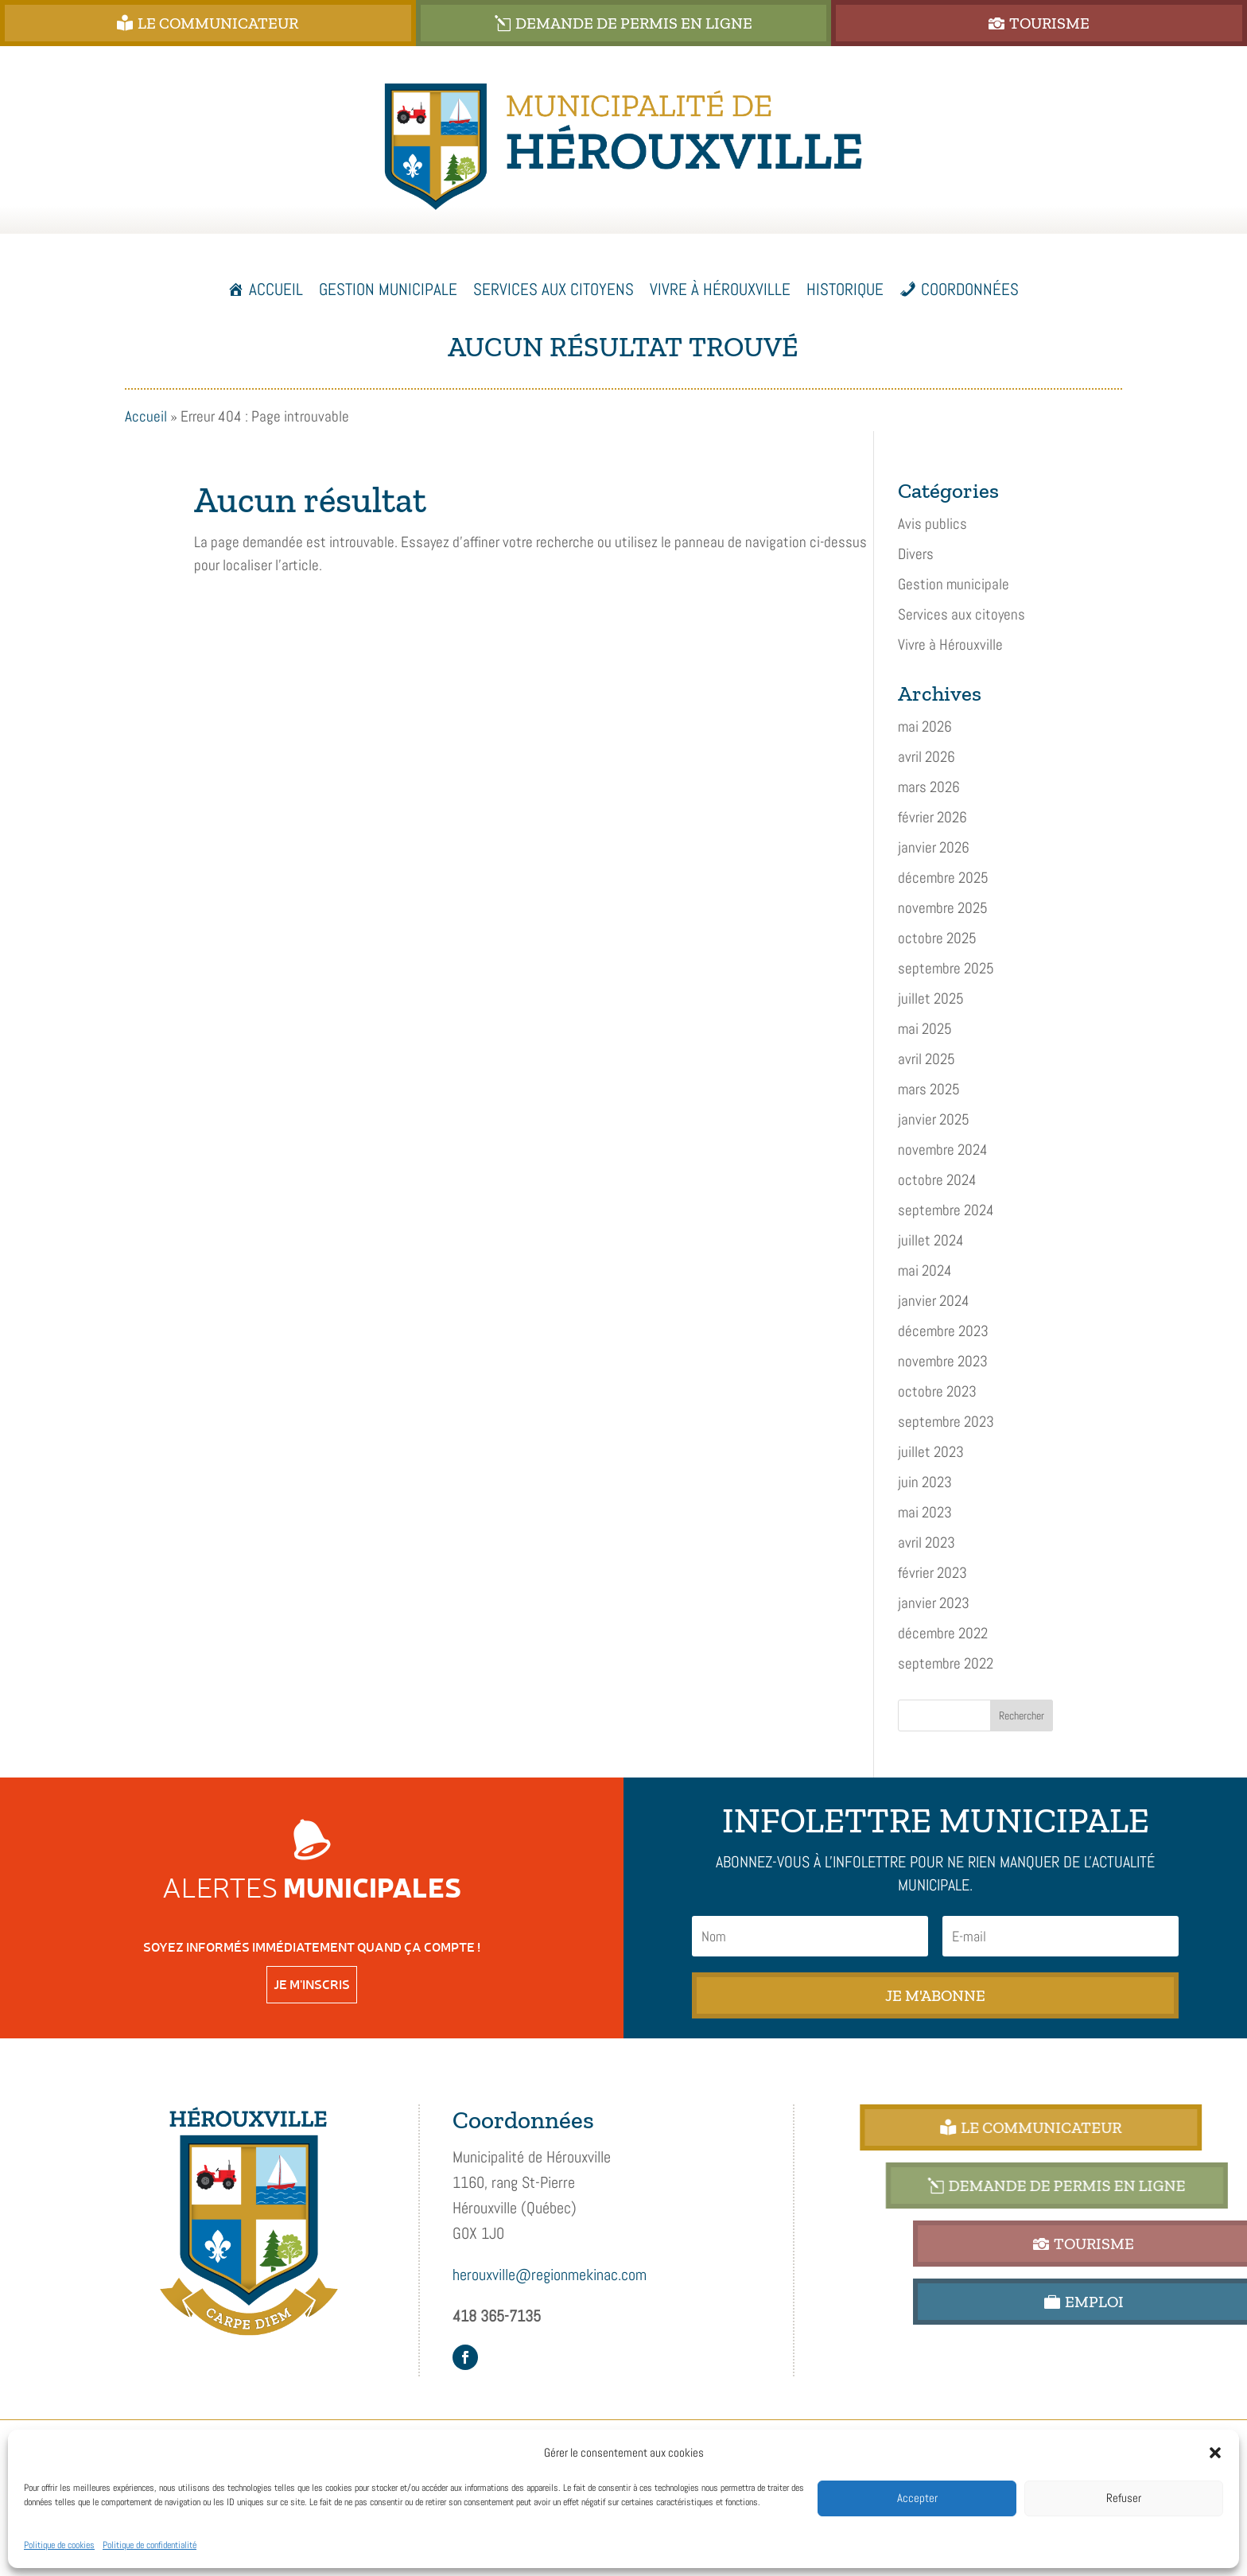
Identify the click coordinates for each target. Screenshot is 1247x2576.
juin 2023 (925, 1482)
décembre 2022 (943, 1633)
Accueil (276, 289)
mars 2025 (929, 1089)
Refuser (1123, 2497)
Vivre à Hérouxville (950, 645)
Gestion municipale (953, 584)
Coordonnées (970, 289)
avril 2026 (926, 757)
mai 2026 (925, 726)
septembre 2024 (946, 1210)
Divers (916, 554)
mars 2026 (929, 787)
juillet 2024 (931, 1240)
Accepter (917, 2497)
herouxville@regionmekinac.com (550, 2274)
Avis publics (932, 524)
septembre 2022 (945, 1663)
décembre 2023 (943, 1331)
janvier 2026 (933, 847)
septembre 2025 (946, 968)
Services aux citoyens (961, 614)
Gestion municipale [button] (388, 289)
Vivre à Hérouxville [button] (720, 289)
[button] (1215, 2453)
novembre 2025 (943, 908)
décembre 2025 (943, 878)
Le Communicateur (315, 23)
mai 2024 (925, 1270)
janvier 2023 (933, 1603)
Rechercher (1021, 1715)
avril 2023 (926, 1542)
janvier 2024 (933, 1301)
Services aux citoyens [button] (553, 289)
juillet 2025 (931, 998)
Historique (845, 289)
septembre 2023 (946, 1422)
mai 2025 (925, 1029)
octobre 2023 (937, 1391)
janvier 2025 (933, 1119)
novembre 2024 (943, 1150)
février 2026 (932, 817)
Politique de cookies (59, 2545)
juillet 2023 (931, 1452)
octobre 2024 (937, 1180)
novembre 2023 (943, 1361)
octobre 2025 (937, 938)
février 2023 (932, 1573)
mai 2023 (925, 1512)
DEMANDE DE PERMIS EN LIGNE (768, 23)
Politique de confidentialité (149, 2545)
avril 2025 (926, 1059)
